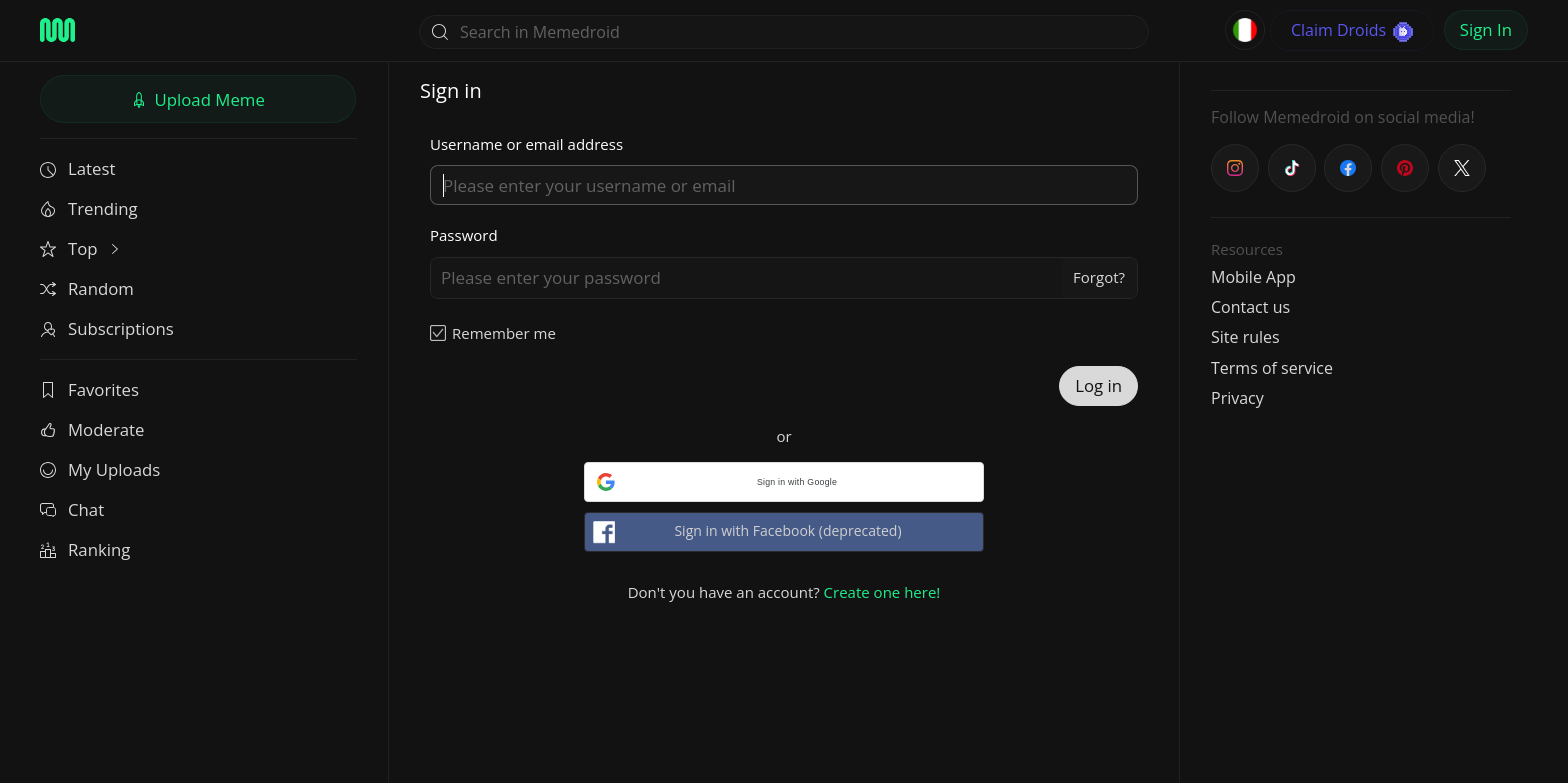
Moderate (92, 429)
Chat (72, 509)
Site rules (1245, 337)
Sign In (1486, 29)
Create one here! (882, 592)
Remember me (504, 333)
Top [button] (81, 248)
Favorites (89, 389)
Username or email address (526, 144)
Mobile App (1253, 277)
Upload (198, 99)
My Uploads (100, 469)
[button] (784, 482)
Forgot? (1099, 277)
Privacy (1237, 398)
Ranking (85, 549)
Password (464, 235)
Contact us (1250, 307)
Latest (77, 168)
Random (87, 288)
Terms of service (1272, 368)
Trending (89, 208)
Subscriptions (107, 328)
